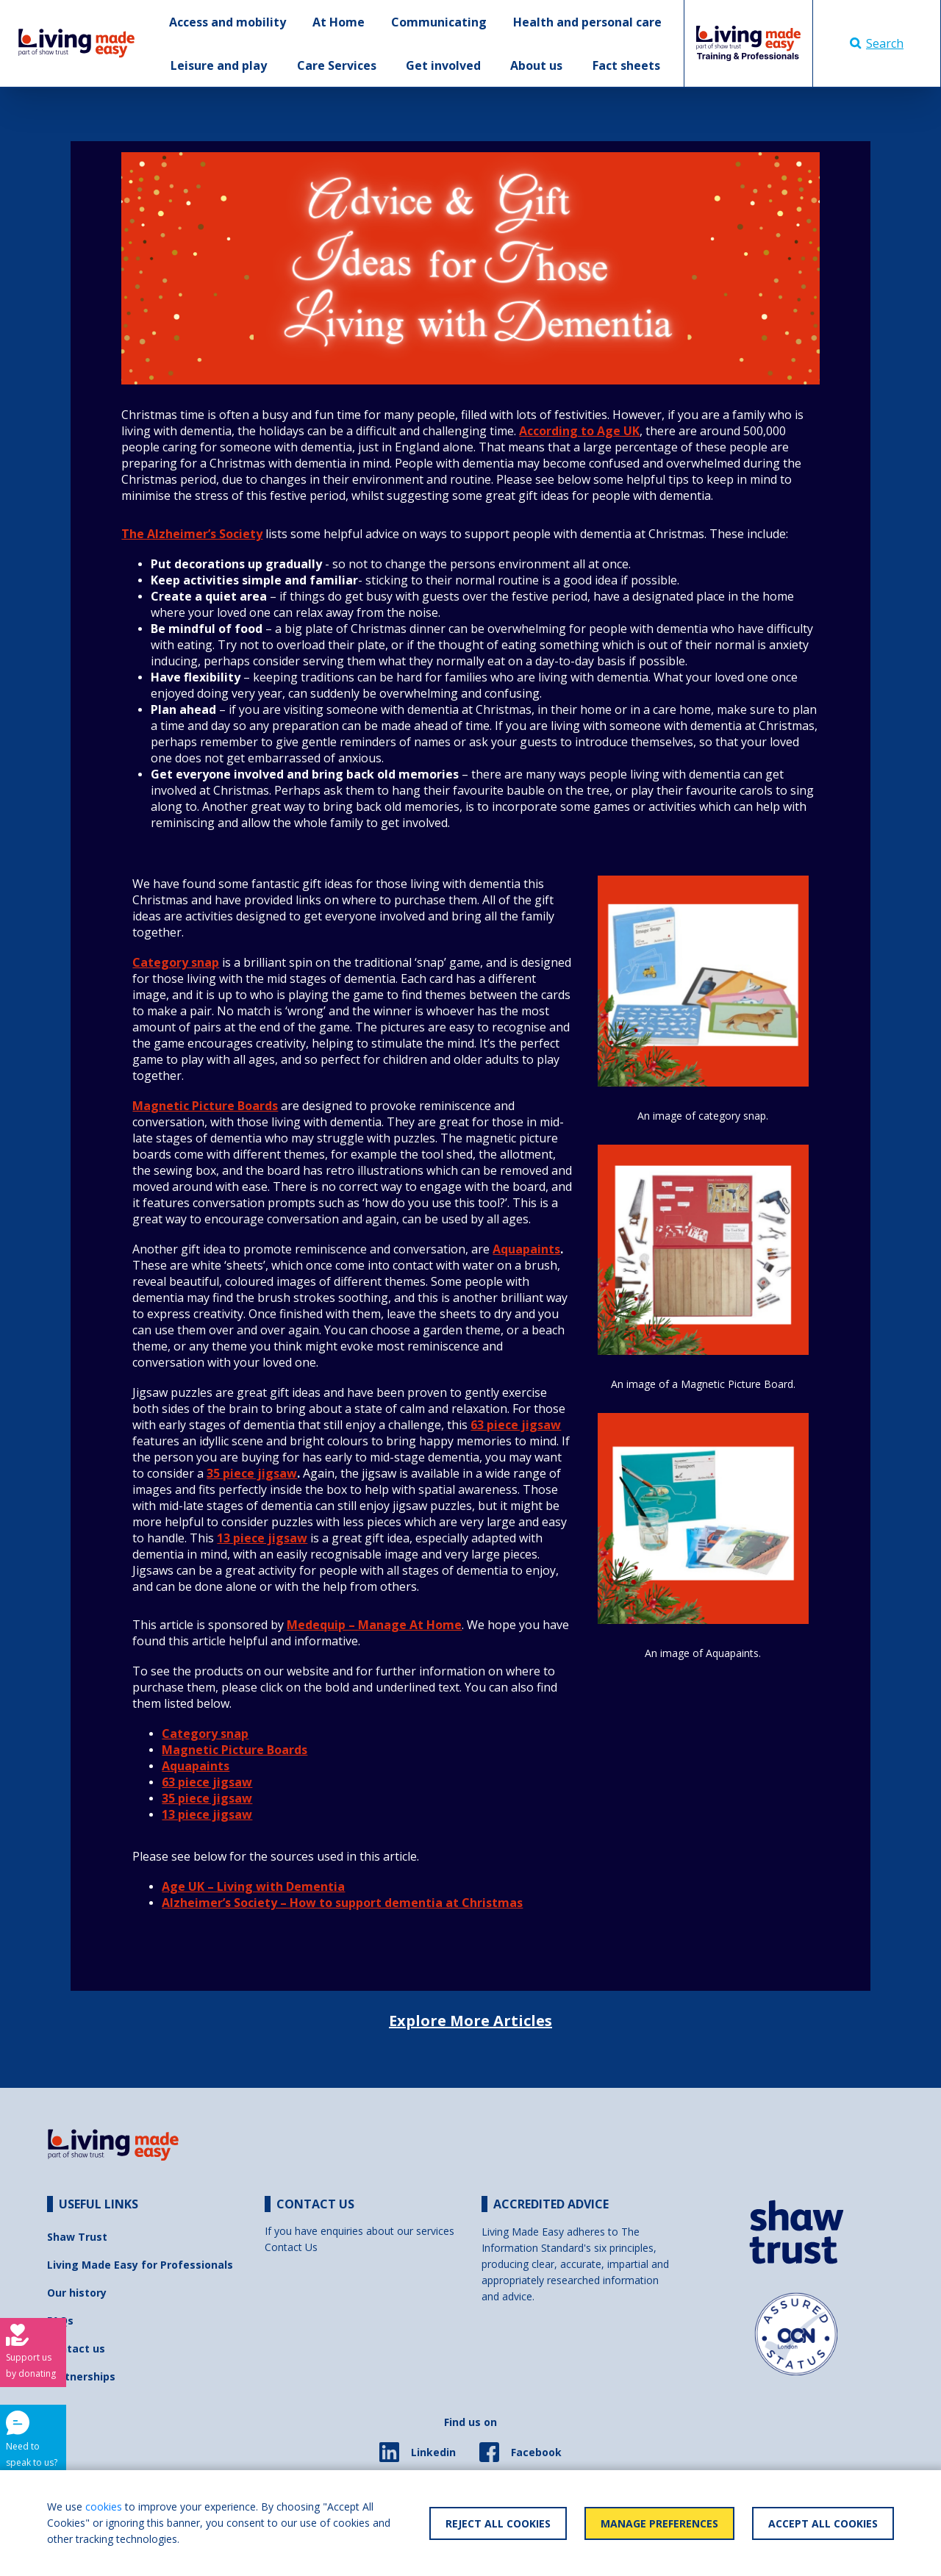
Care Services (336, 65)
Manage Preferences (659, 2523)
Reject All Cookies (498, 2523)
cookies (103, 2507)
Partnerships (81, 2376)
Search (877, 43)
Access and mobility (227, 22)
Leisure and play (219, 65)
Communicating (439, 22)
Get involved (443, 65)
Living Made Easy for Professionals (140, 2265)
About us (536, 65)
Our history (77, 2293)
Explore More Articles (470, 2021)
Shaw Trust (77, 2237)
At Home (338, 22)
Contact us (76, 2348)
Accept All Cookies (823, 2523)
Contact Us (291, 2247)
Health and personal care (587, 22)
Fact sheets (626, 65)
